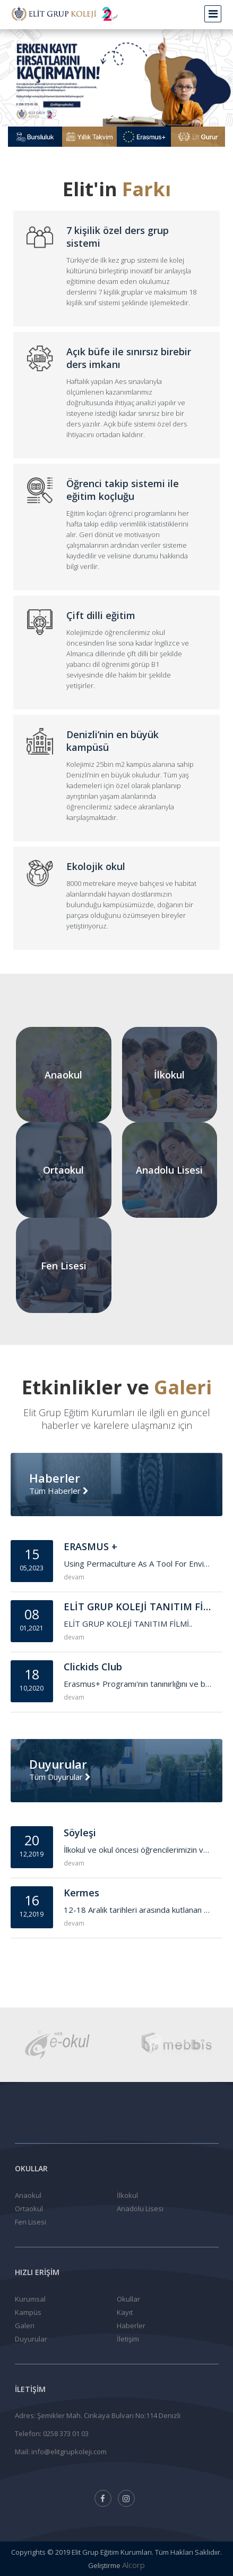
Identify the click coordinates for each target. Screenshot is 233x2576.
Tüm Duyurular (60, 1776)
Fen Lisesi (30, 2222)
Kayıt (125, 2312)
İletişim (128, 2339)
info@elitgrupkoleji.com (69, 2451)
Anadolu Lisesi (140, 2208)
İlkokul (127, 2195)
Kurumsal (30, 2299)
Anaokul (28, 2195)
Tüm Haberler (59, 1490)
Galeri (24, 2325)
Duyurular (31, 2339)
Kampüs (28, 2312)
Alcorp (133, 2565)
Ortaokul (29, 2208)
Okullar (128, 2299)
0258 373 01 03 (66, 2433)
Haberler (131, 2325)
